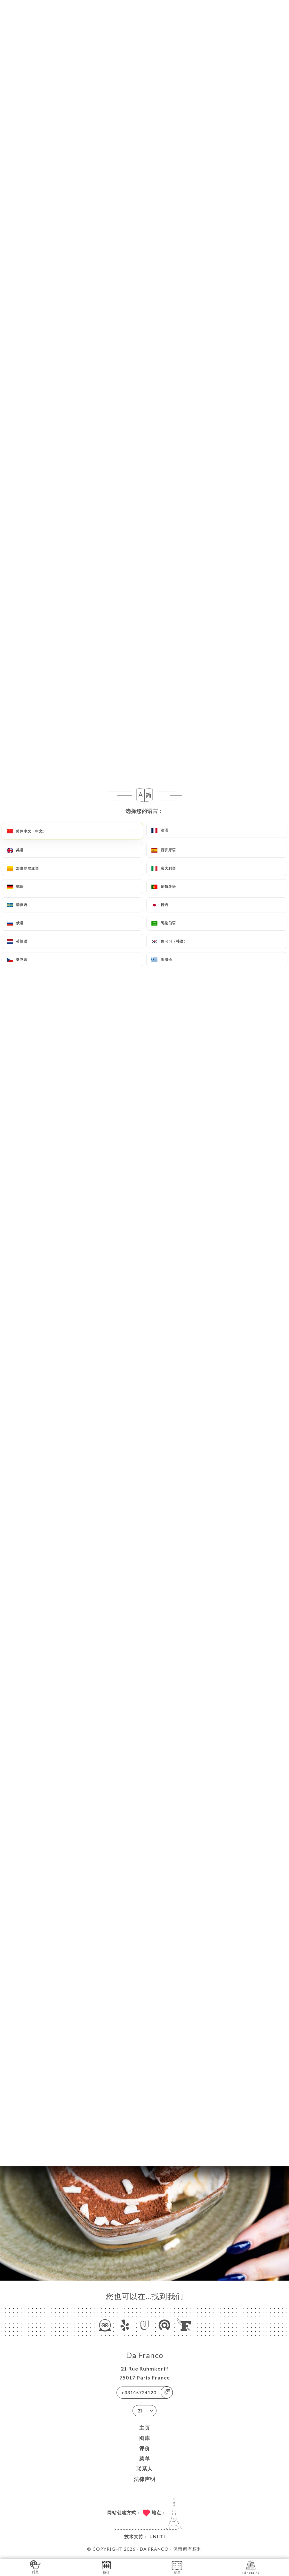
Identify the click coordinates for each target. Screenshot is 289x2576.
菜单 (144, 2458)
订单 (35, 2566)
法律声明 (145, 2479)
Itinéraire (251, 2566)
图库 (144, 2438)
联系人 (144, 2469)
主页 (144, 2428)
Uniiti (157, 2536)
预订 (106, 2566)
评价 (144, 2448)
